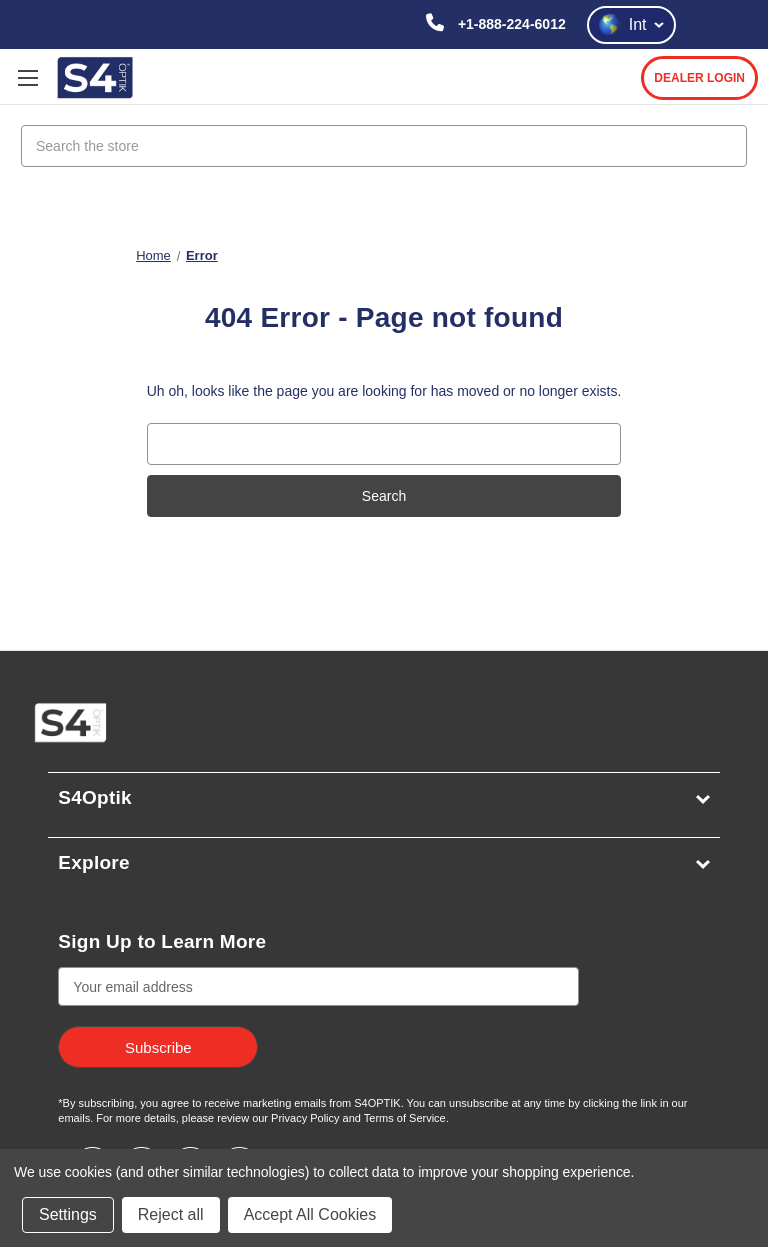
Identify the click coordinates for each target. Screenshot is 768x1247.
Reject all (171, 1214)
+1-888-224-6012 (510, 24)
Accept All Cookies (310, 1214)
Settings (68, 1214)
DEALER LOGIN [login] (699, 78)
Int (632, 25)
